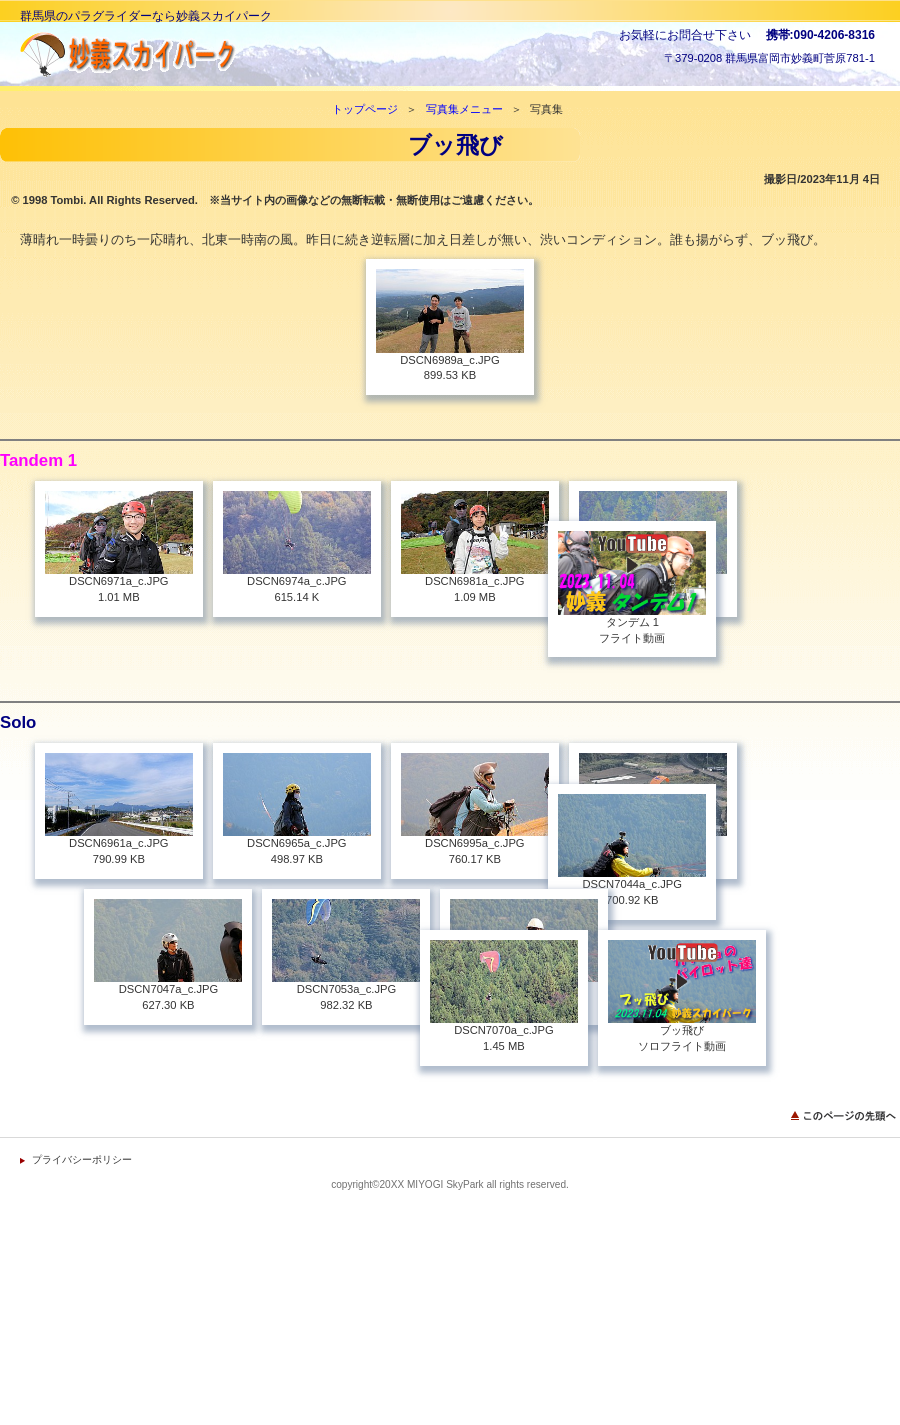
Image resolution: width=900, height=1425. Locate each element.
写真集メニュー (464, 109)
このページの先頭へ (845, 1158)
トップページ (365, 109)
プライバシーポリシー (82, 1202)
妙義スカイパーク (220, 54)
